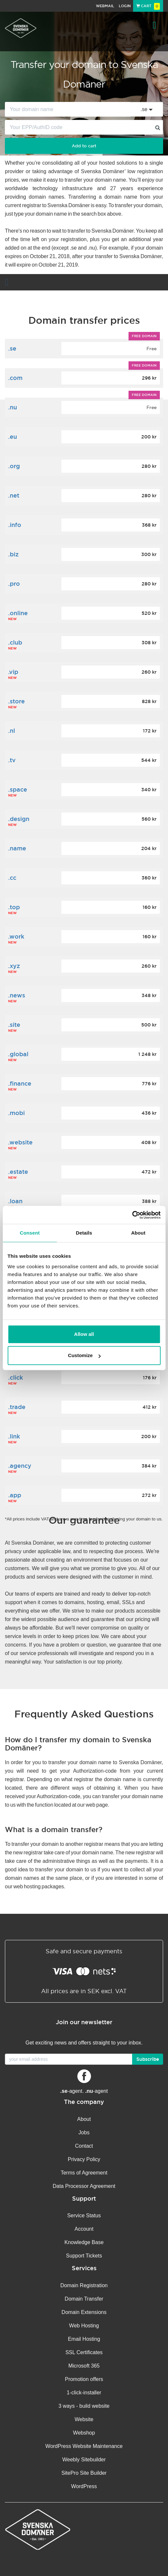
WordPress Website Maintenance (84, 2446)
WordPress (84, 2486)
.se (12, 348)
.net (13, 495)
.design (18, 819)
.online (18, 613)
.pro (14, 583)
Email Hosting (84, 2339)
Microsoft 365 (83, 2366)
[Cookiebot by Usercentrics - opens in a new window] (131, 1215)
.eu (12, 436)
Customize (84, 1355)
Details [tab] (84, 1233)
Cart (148, 6)
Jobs (84, 2132)
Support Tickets (84, 2255)
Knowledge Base (83, 2242)
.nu (12, 407)
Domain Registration (84, 2285)
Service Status (84, 2215)
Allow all (84, 1334)
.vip (13, 672)
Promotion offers (84, 2379)
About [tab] (138, 1233)
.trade (16, 1407)
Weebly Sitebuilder (84, 2459)
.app (14, 1495)
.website (20, 1142)
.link (14, 1436)
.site (14, 1024)
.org (14, 466)
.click (15, 1377)
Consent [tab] (30, 1233)
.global (18, 1054)
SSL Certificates (83, 2352)
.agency (19, 1465)
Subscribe (147, 2059)
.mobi (16, 1113)
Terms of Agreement (84, 2172)
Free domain (144, 336)
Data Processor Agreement (84, 2186)
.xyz (14, 966)
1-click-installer (84, 2392)
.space (17, 789)
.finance (19, 1083)
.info (14, 525)
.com (15, 378)
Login (125, 6)
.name (17, 848)
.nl (11, 730)
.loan (15, 1201)
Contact (84, 2146)
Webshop (84, 2433)
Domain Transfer (84, 2299)
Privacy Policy (84, 2159)
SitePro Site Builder (84, 2473)
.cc (12, 877)
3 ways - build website (84, 2406)
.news (16, 995)
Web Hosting (84, 2325)
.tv (12, 760)
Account (84, 2229)
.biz (13, 554)
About (84, 2119)
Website (84, 2419)
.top (14, 907)
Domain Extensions (84, 2312)
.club (15, 642)
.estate (18, 1171)
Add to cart (84, 146)
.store (16, 701)
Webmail (105, 6)
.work (16, 936)
